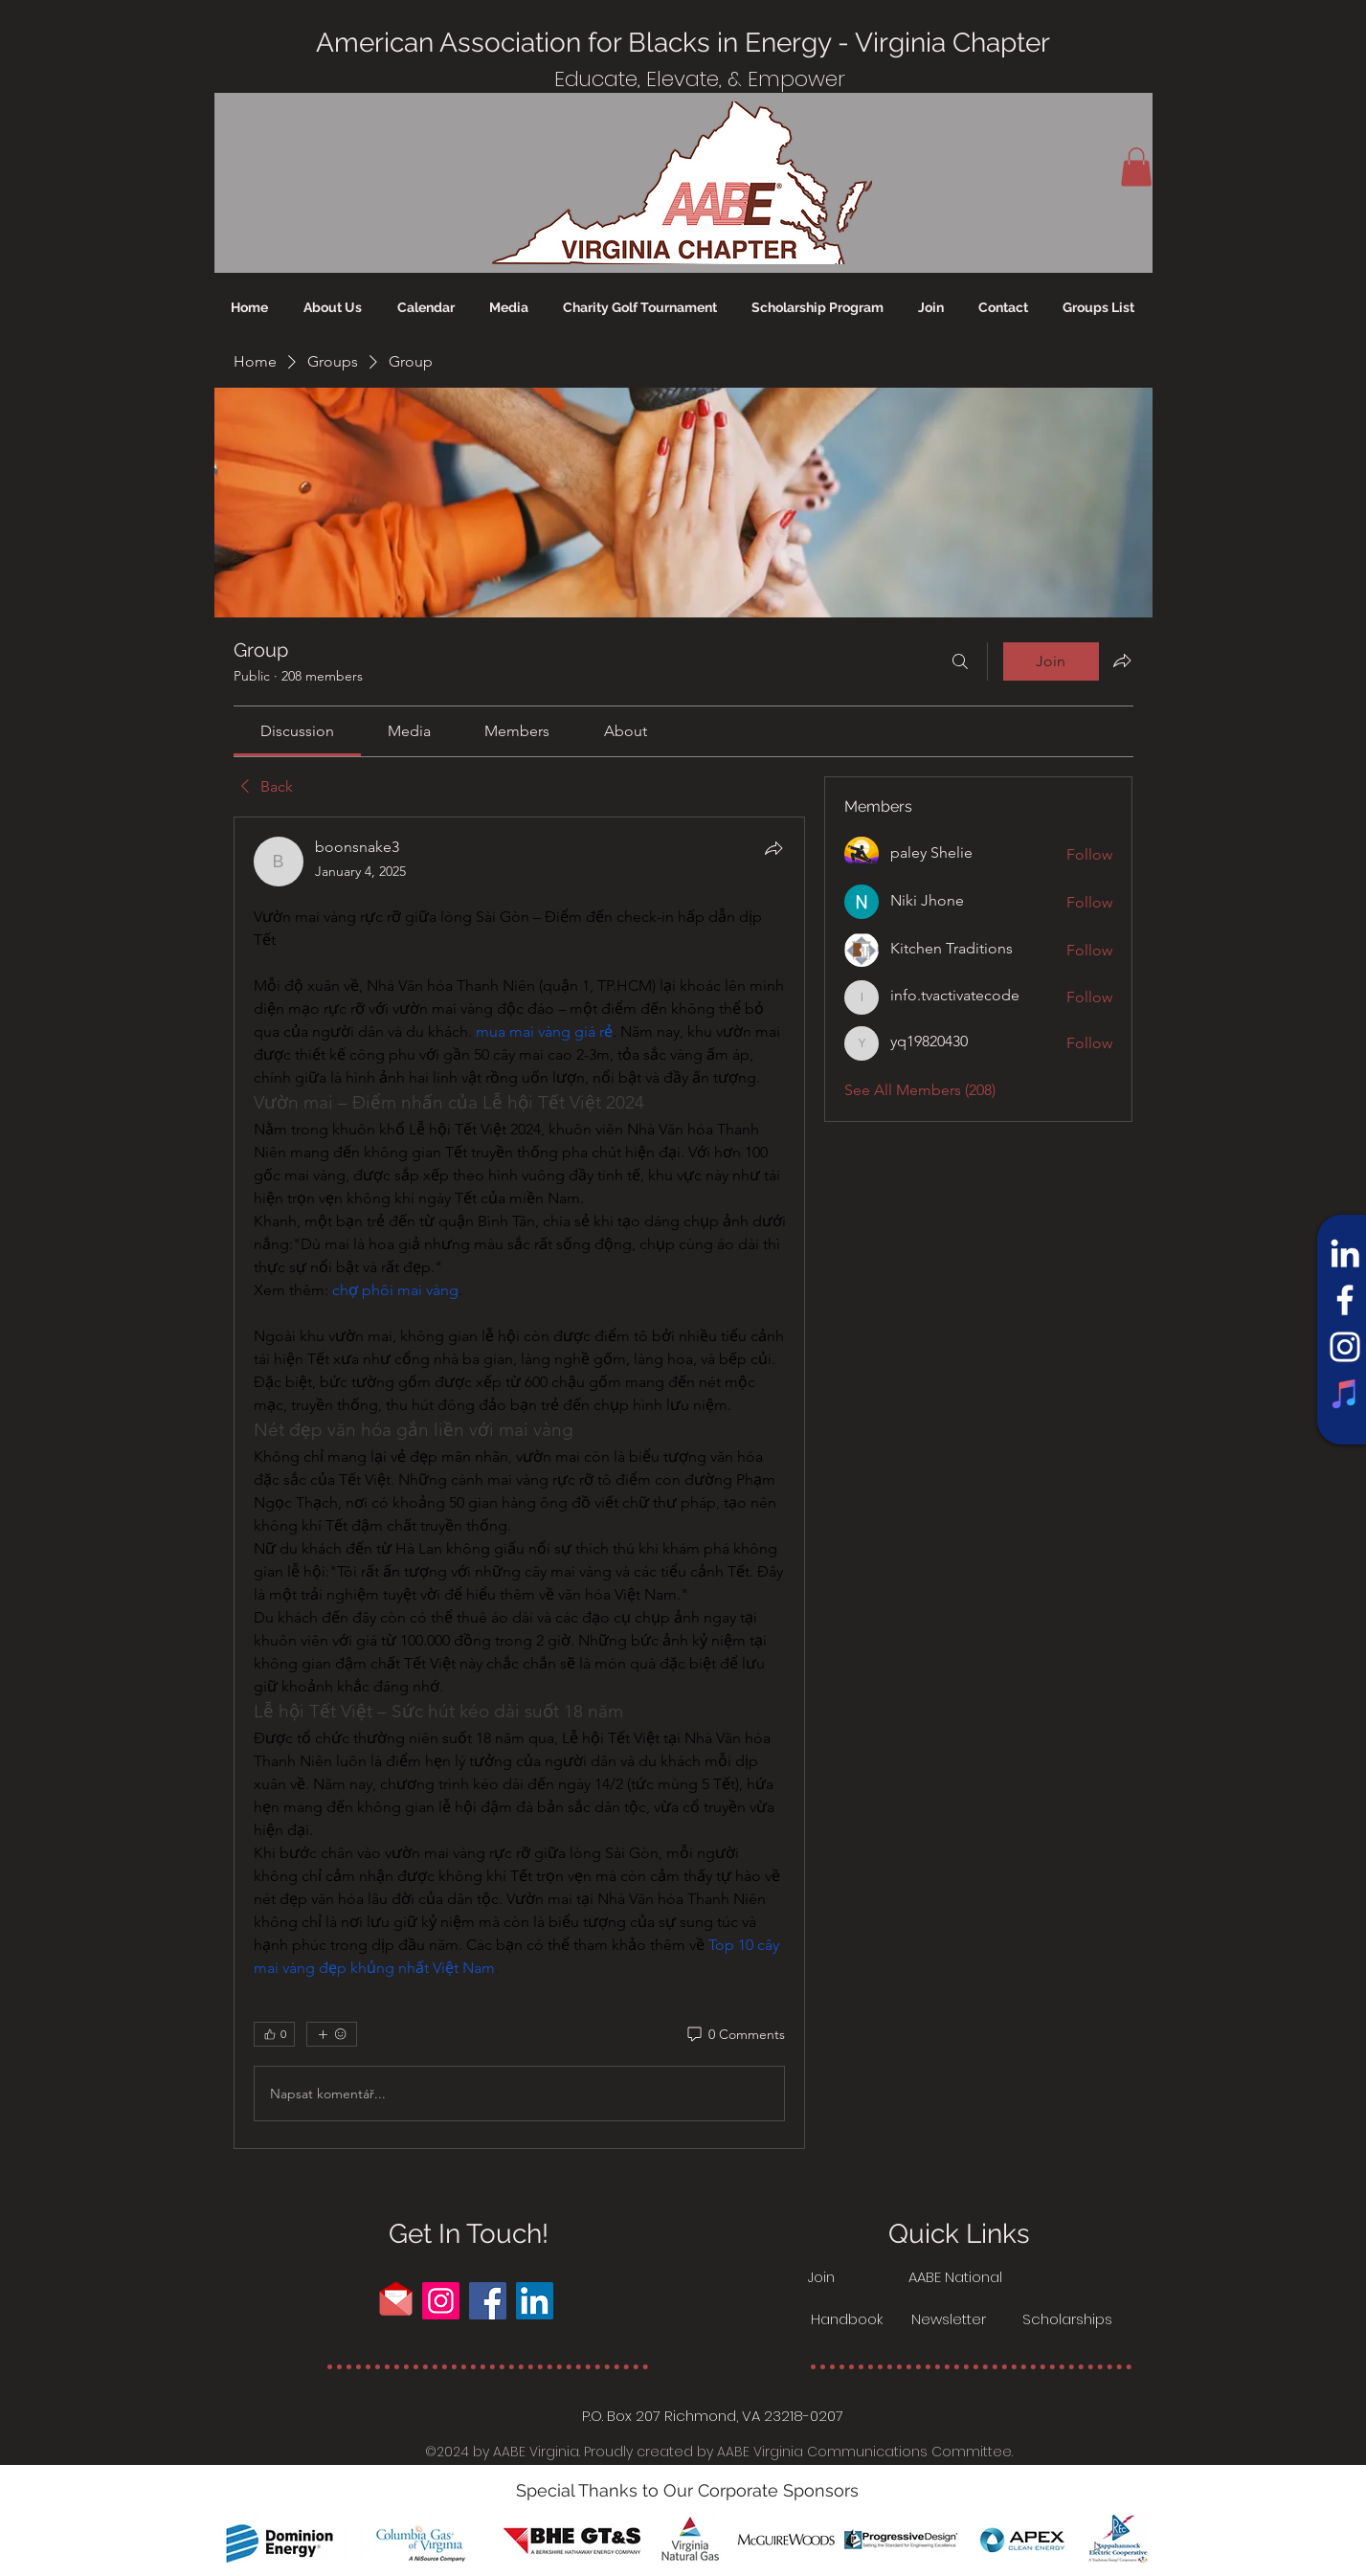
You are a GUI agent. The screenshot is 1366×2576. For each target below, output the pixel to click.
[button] (1136, 167)
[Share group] (1121, 660)
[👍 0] (274, 2034)
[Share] (773, 848)
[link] (297, 731)
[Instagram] (1345, 1347)
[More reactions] (331, 2034)
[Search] (960, 661)
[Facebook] (1345, 1300)
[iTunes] (1345, 1394)
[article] (520, 1483)
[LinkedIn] (1345, 1253)
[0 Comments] (734, 2035)
